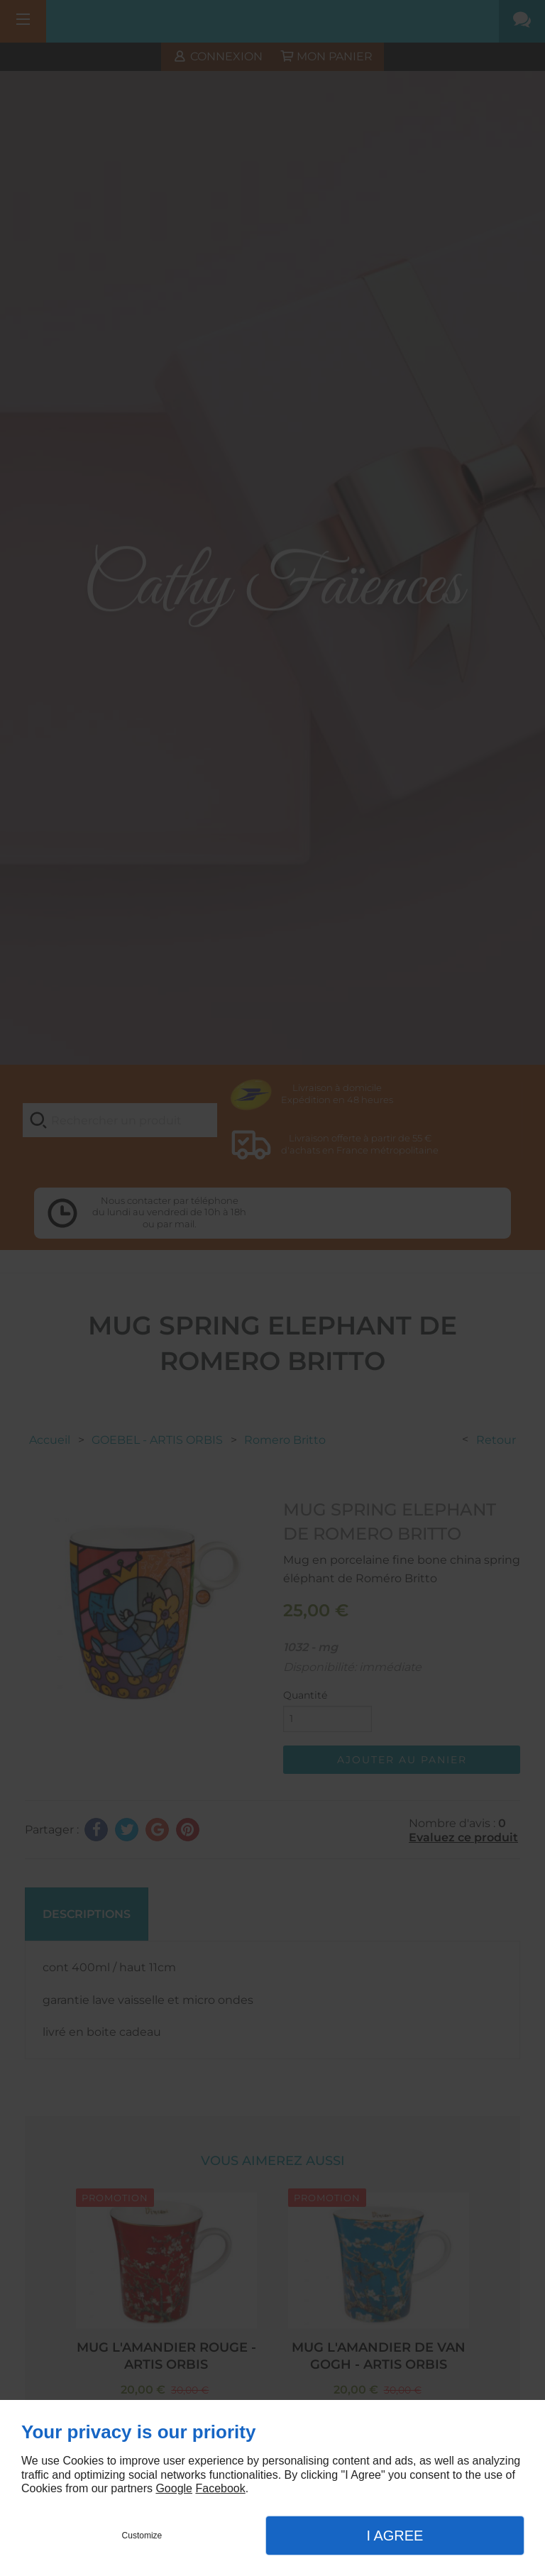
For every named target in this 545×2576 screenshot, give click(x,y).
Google (173, 2488)
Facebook (220, 2488)
